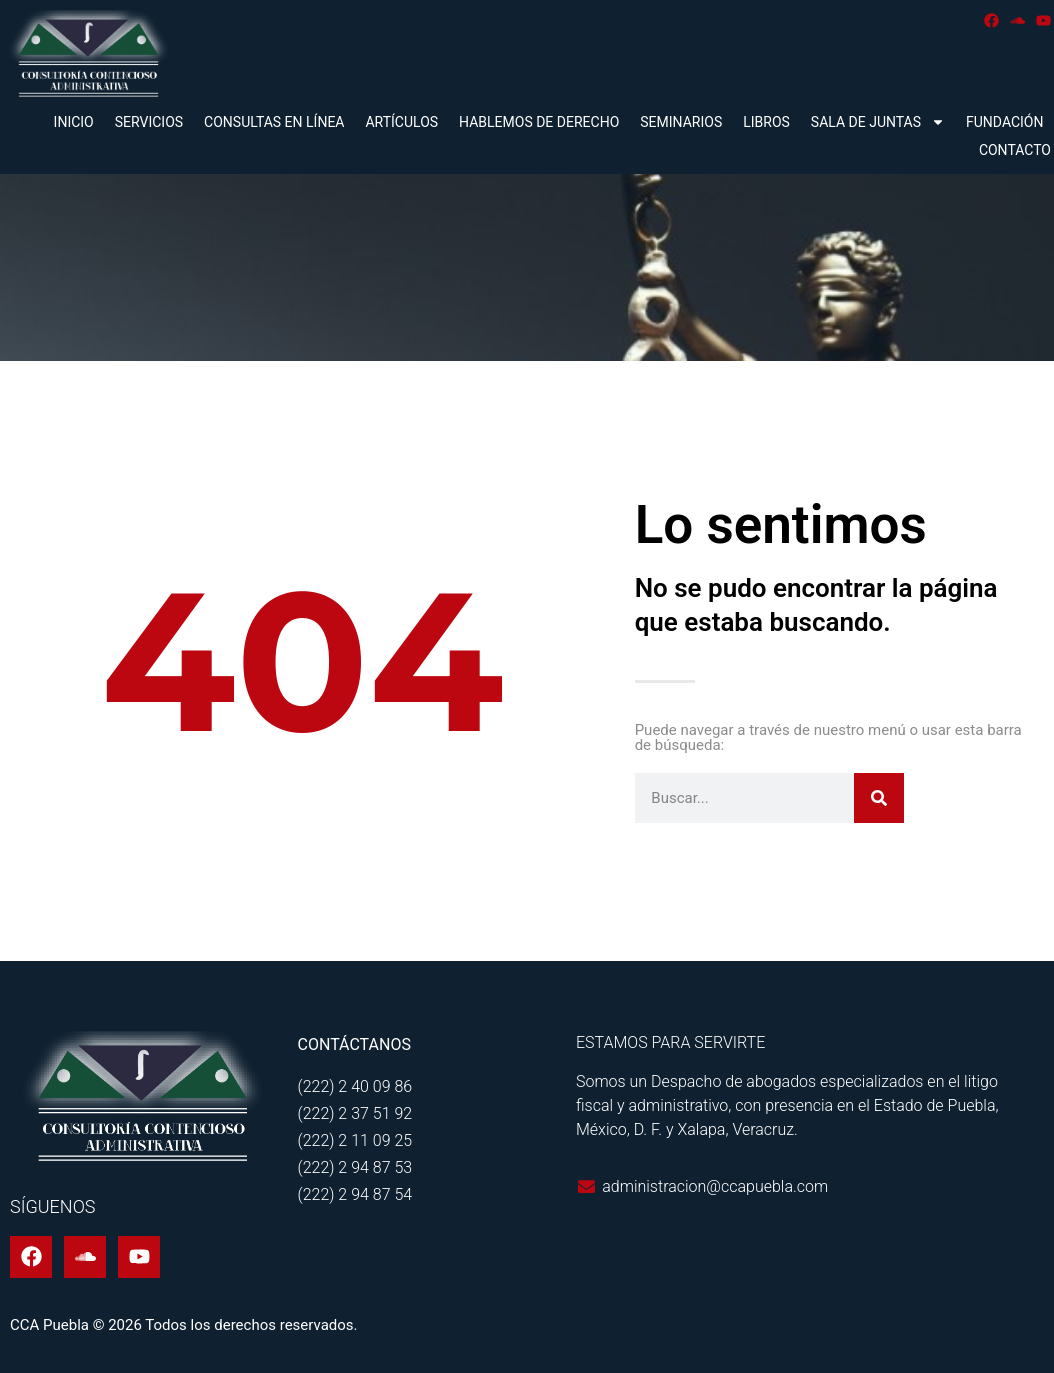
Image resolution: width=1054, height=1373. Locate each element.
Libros (766, 122)
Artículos (401, 122)
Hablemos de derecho (539, 122)
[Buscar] (879, 798)
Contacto (1015, 150)
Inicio (74, 122)
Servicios (149, 122)
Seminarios (681, 122)
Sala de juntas (878, 122)
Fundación (1004, 122)
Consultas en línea (274, 122)
